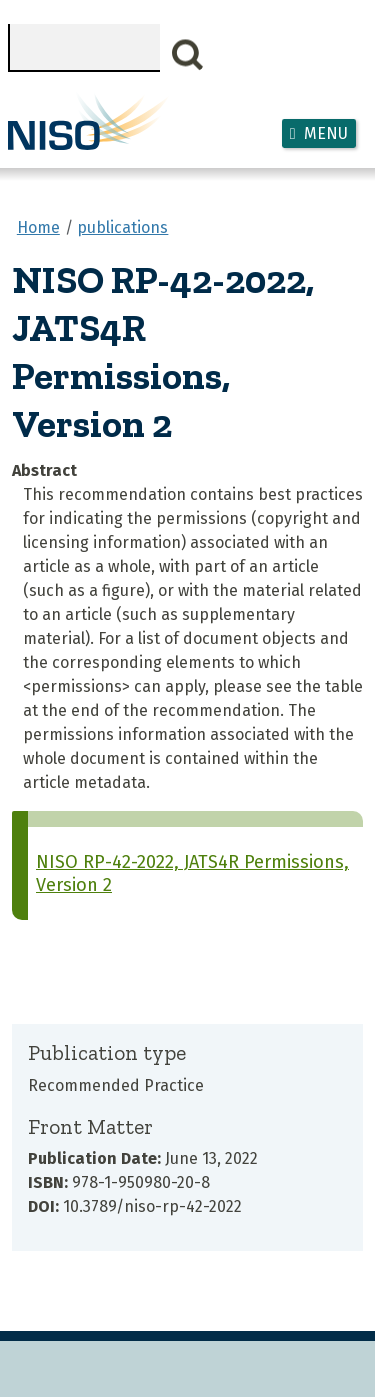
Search (188, 55)
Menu (326, 133)
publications (122, 227)
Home (38, 227)
